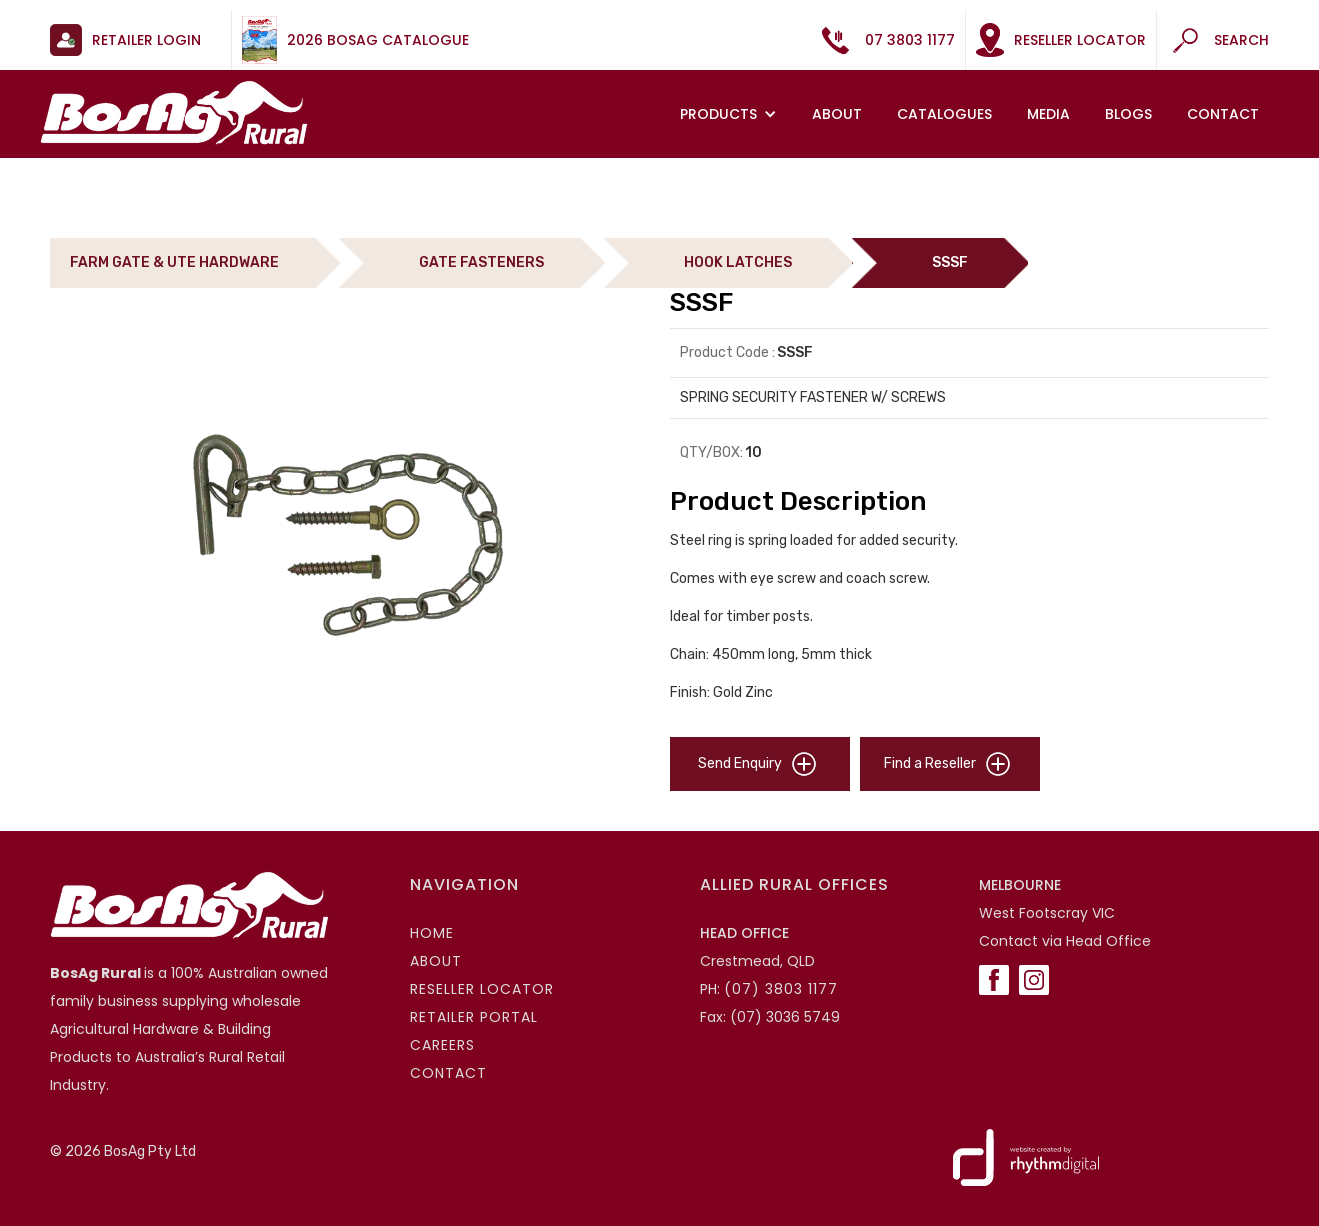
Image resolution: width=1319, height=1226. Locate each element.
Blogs (1128, 114)
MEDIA (1048, 114)
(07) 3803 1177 (781, 989)
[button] (731, 114)
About (837, 114)
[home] (174, 112)
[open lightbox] (350, 540)
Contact (1223, 114)
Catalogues (944, 114)
